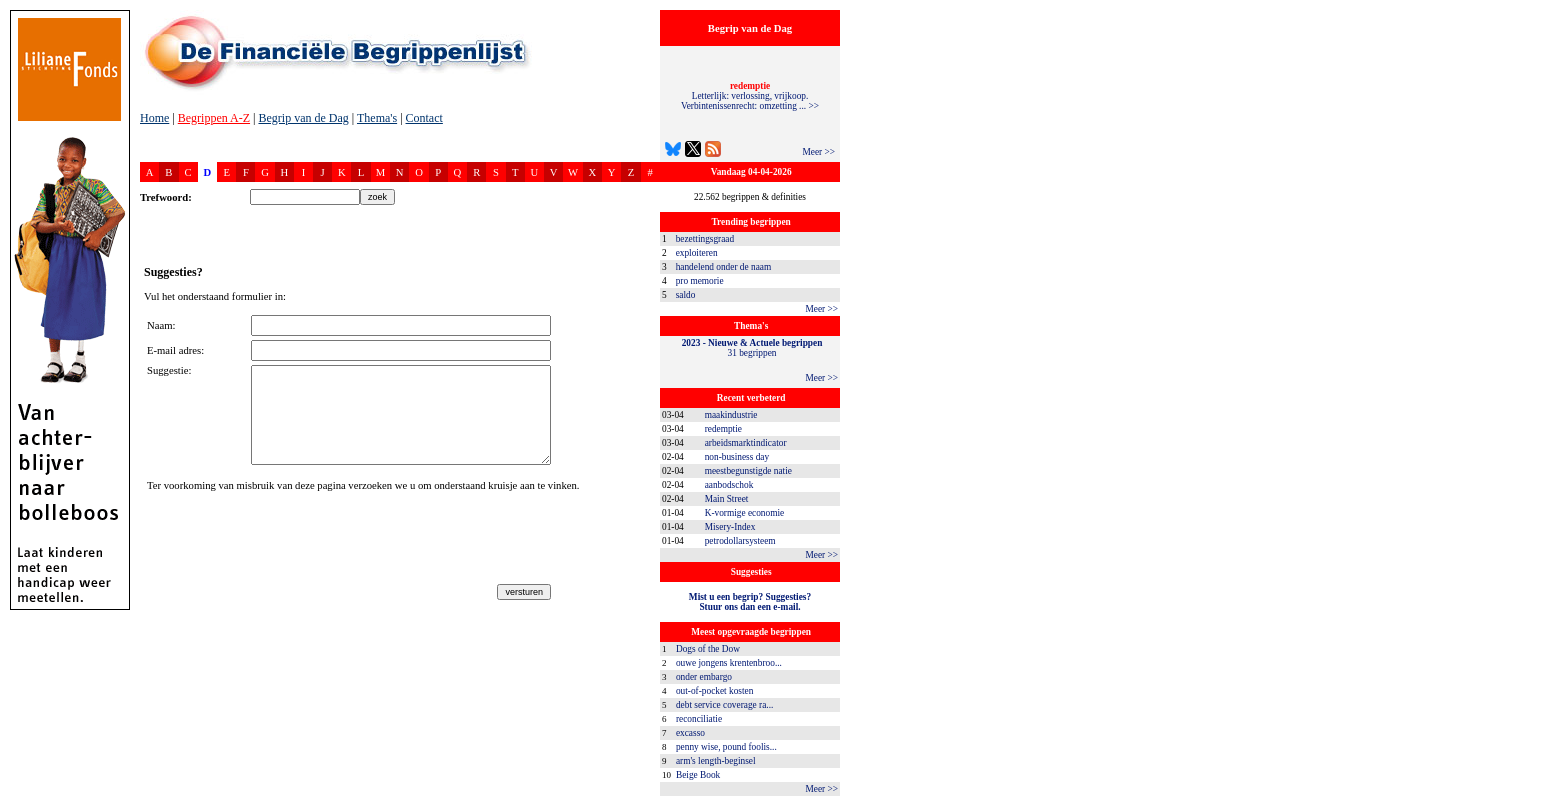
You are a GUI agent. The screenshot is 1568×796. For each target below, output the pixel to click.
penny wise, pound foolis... (726, 747)
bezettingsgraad (705, 239)
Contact (424, 118)
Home (154, 118)
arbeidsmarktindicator (746, 443)
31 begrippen (752, 348)
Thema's (377, 118)
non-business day (737, 457)
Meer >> (818, 152)
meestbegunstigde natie (748, 471)
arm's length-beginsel (716, 761)
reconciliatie (699, 719)
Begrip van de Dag (303, 118)
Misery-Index (730, 527)
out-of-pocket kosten (714, 691)
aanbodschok (729, 485)
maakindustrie (731, 415)
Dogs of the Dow (708, 649)
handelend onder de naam (724, 267)
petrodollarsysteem (740, 541)
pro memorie (700, 281)
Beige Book (698, 775)
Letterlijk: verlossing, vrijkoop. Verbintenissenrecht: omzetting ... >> (750, 96)
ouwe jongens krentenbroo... (729, 663)
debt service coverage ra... (724, 705)
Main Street (727, 499)
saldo (686, 295)
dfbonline (1549, 790)
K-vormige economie (745, 513)
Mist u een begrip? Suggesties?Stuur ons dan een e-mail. (750, 602)
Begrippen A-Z (214, 118)
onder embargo (704, 677)
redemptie (723, 429)
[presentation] (299, 541)
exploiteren (697, 253)
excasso (690, 733)
